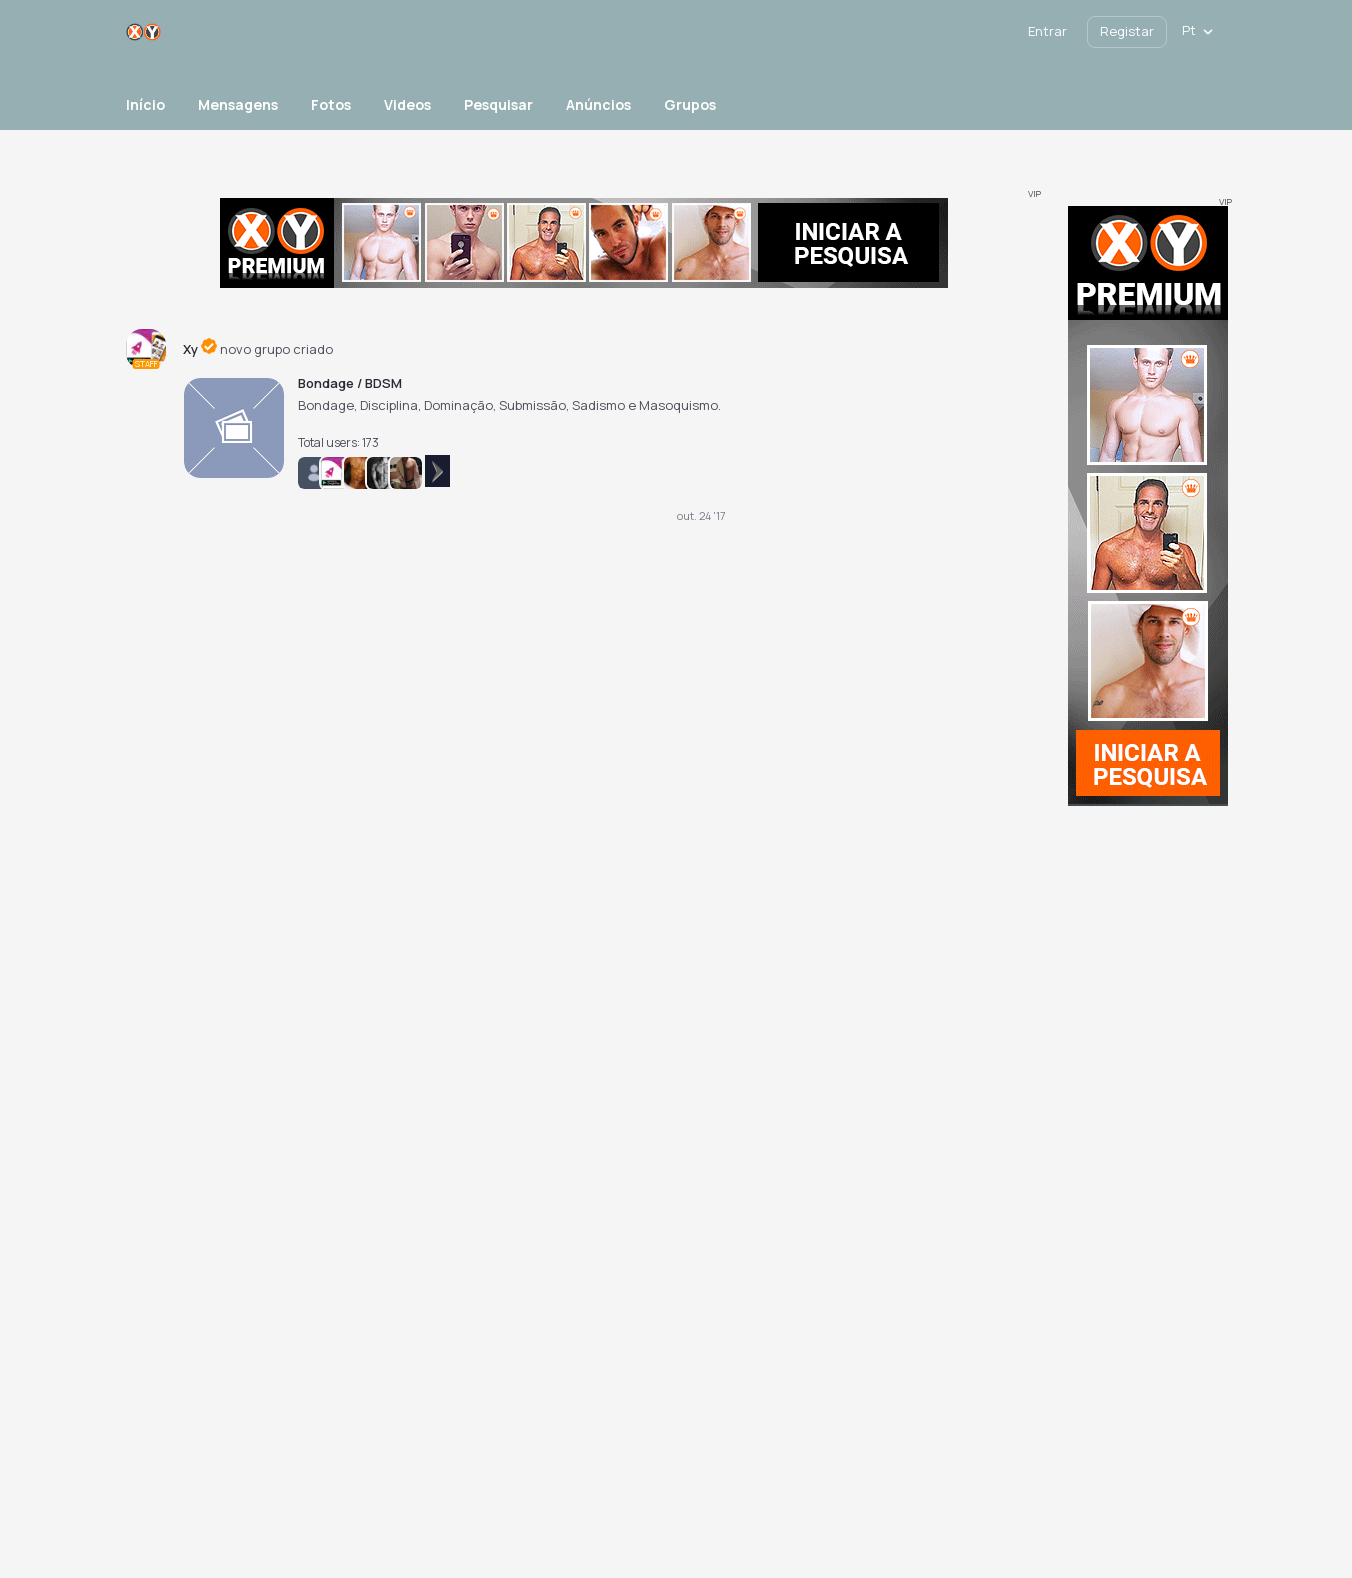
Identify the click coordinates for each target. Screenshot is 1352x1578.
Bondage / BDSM (350, 383)
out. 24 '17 (701, 515)
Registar (1127, 31)
